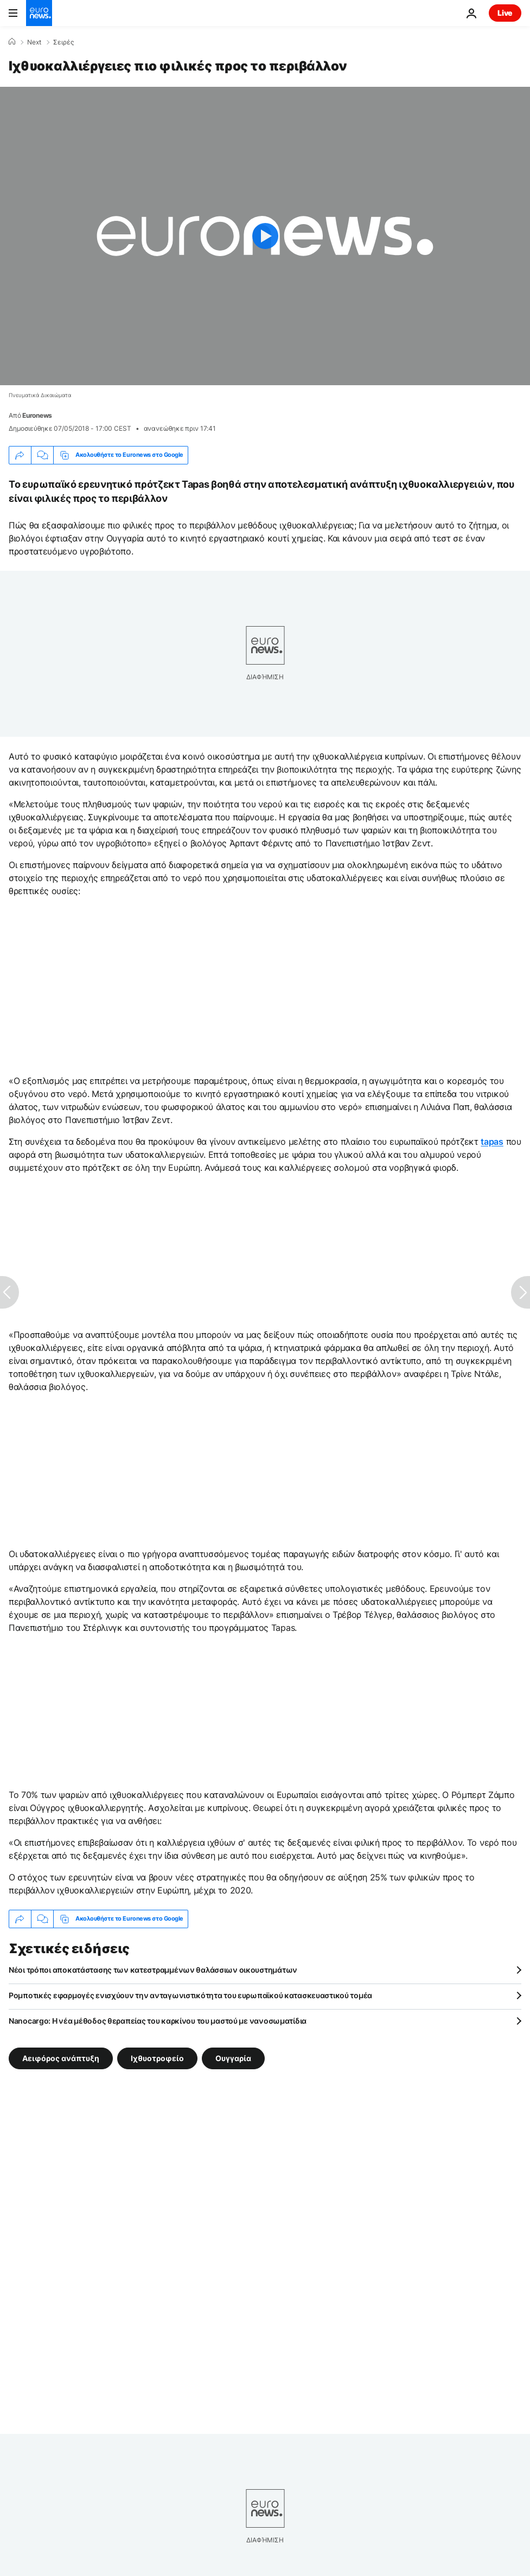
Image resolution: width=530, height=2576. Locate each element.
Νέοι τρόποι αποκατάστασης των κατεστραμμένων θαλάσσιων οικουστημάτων (153, 1969)
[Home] (12, 42)
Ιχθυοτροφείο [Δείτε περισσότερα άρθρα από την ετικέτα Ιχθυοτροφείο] (157, 2057)
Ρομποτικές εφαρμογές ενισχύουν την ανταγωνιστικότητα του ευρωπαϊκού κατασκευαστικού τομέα (190, 1995)
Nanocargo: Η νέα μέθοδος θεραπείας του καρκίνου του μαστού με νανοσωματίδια (157, 2020)
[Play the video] (265, 236)
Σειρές (63, 42)
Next (34, 42)
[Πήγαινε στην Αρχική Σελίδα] (39, 13)
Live (505, 12)
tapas (492, 1141)
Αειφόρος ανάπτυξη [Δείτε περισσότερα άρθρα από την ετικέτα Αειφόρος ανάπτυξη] (60, 2057)
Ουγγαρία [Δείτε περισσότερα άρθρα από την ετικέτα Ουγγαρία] (233, 2057)
